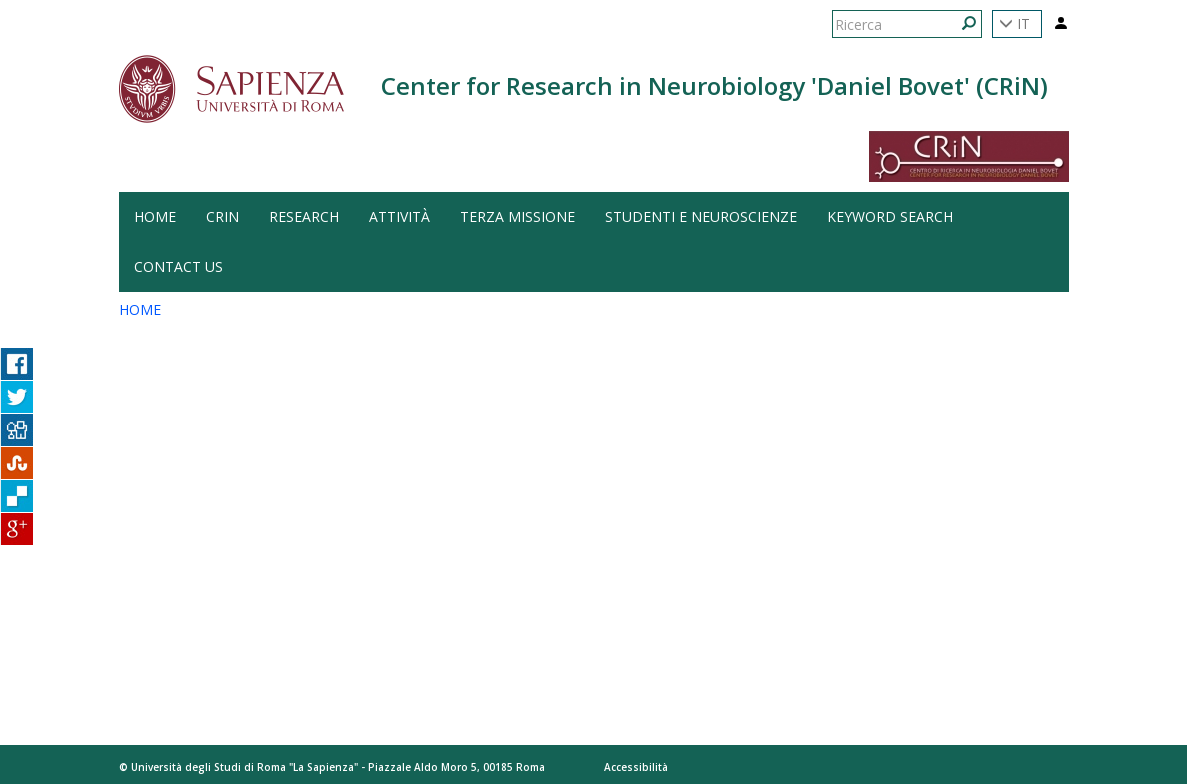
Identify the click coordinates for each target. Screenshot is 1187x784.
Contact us (178, 266)
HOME (155, 216)
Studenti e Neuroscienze (701, 216)
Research (304, 216)
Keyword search (890, 216)
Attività (399, 216)
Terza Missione (517, 216)
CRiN (222, 216)
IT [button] (1014, 23)
